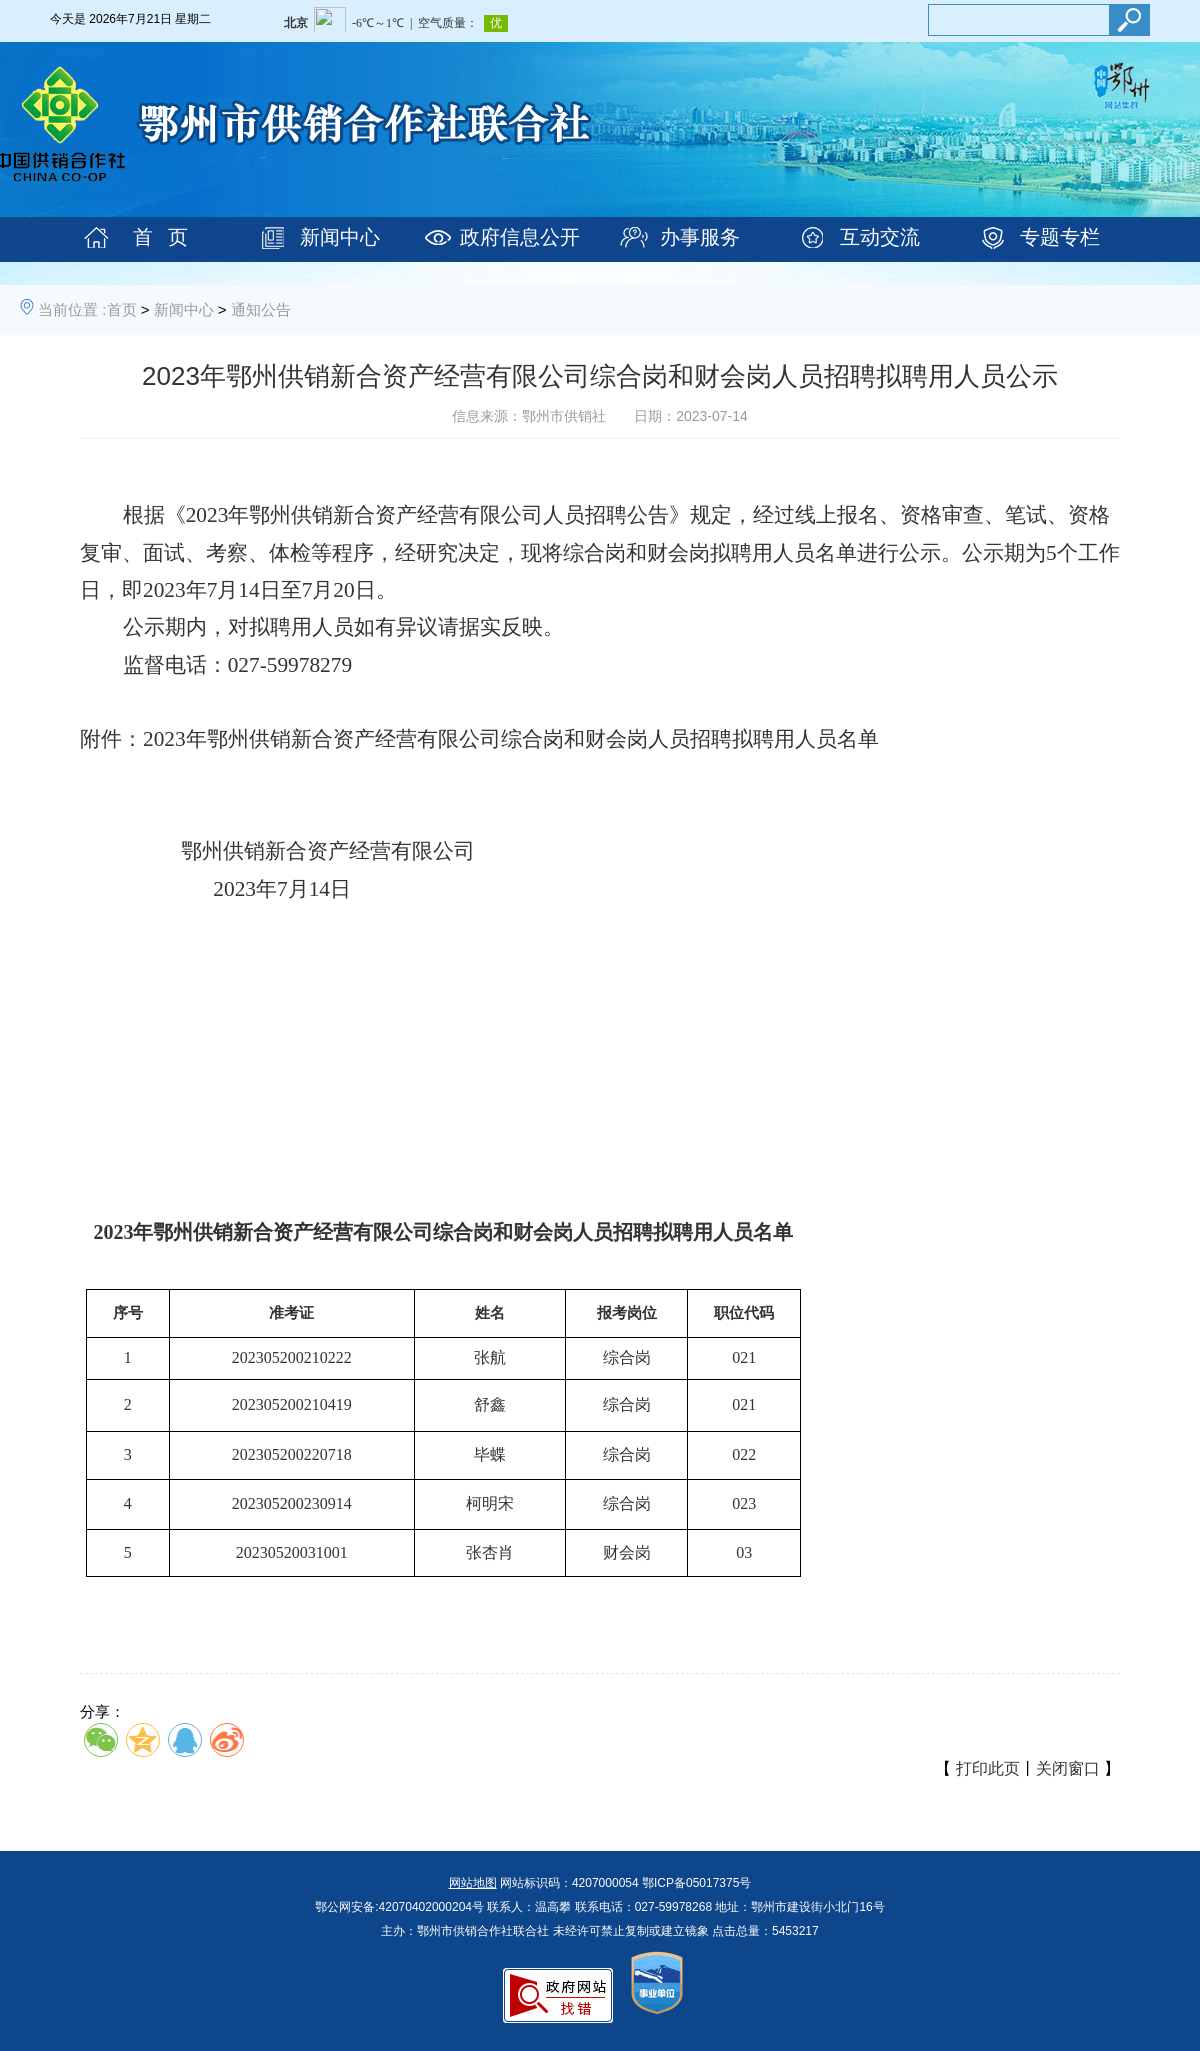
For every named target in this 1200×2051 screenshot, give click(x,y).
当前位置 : (72, 309)
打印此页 (988, 1768)
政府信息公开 (520, 237)
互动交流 (880, 237)
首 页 (160, 237)
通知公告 (261, 309)
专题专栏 (1060, 237)
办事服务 (700, 237)
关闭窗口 (1068, 1768)
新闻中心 (340, 237)
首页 (122, 309)
